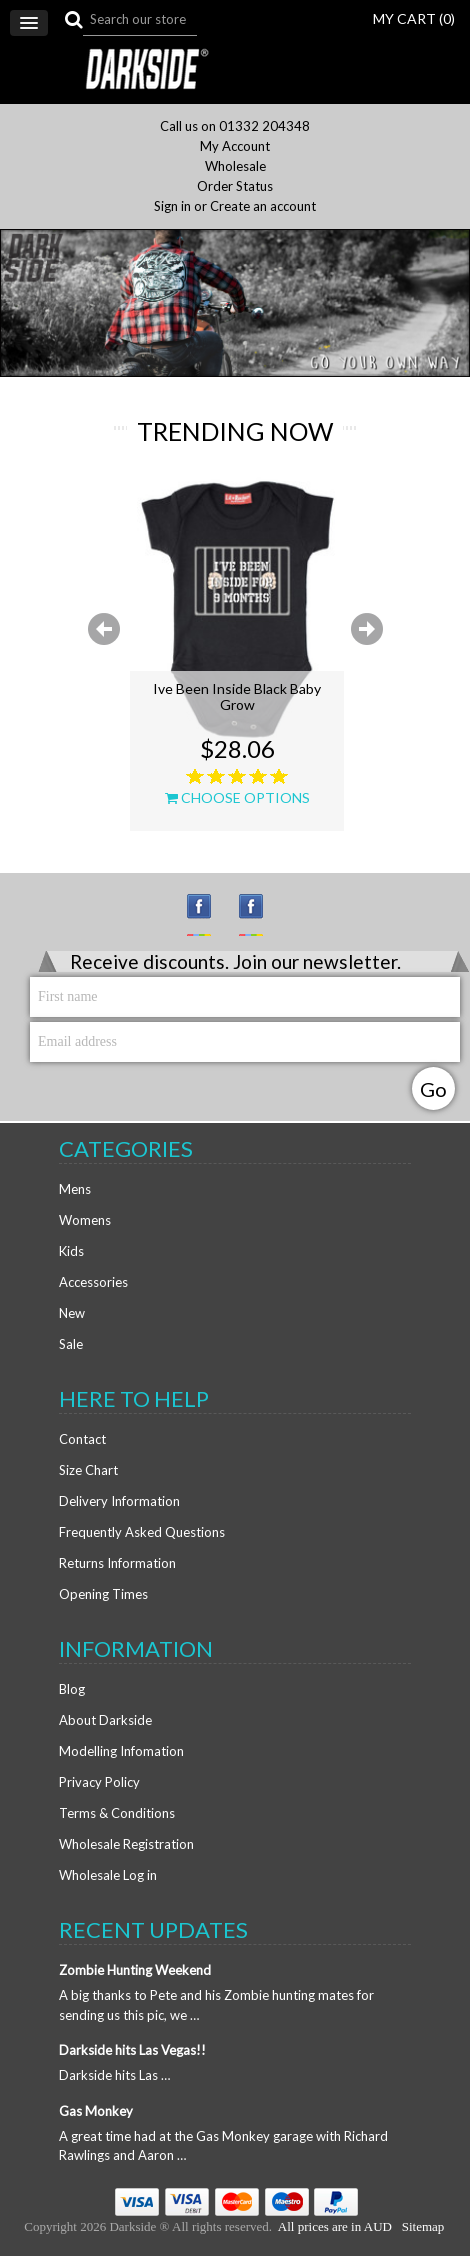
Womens (85, 1220)
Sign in (172, 206)
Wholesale (235, 166)
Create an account (263, 206)
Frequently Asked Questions (142, 1532)
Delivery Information (119, 1501)
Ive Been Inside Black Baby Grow (237, 696)
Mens (75, 1189)
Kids (71, 1251)
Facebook (260, 915)
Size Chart (88, 1470)
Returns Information (117, 1563)
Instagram (208, 915)
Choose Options (237, 798)
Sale (71, 1344)
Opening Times (103, 1594)
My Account (235, 146)
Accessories (93, 1282)
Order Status (235, 186)
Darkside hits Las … (114, 2075)
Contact (82, 1439)
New (72, 1313)
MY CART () (414, 18)
